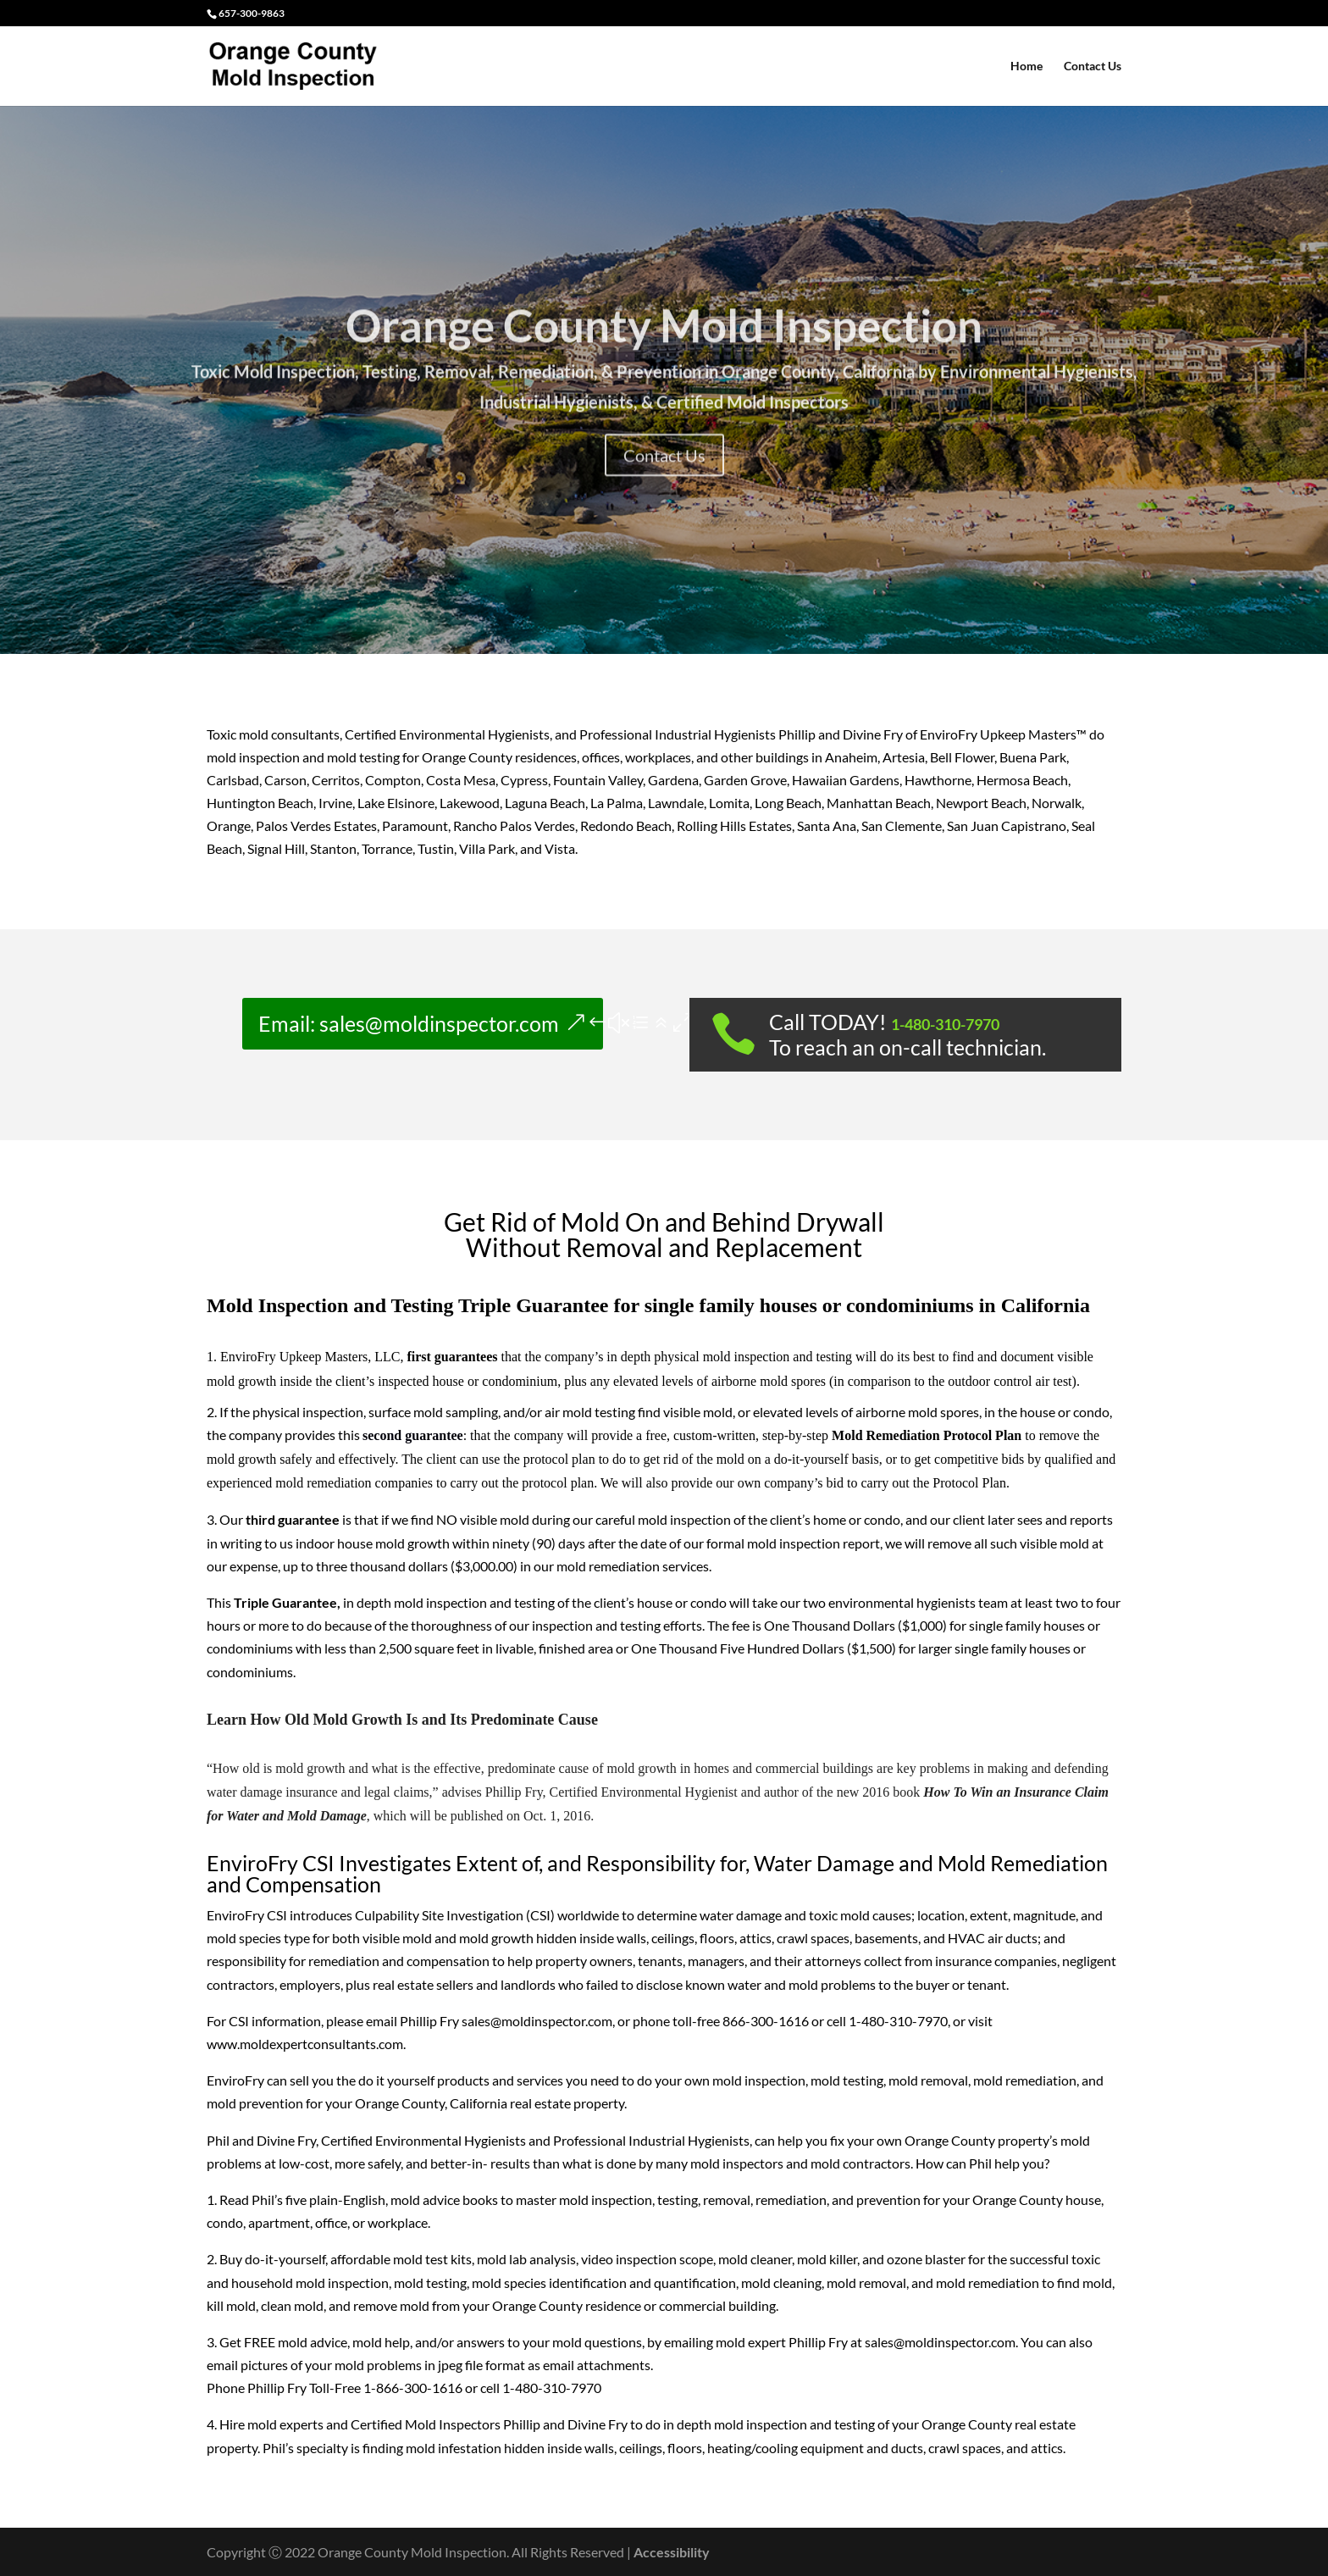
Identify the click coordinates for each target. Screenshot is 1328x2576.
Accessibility (672, 2552)
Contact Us (1092, 66)
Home (1026, 66)
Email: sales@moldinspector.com (408, 1023)
